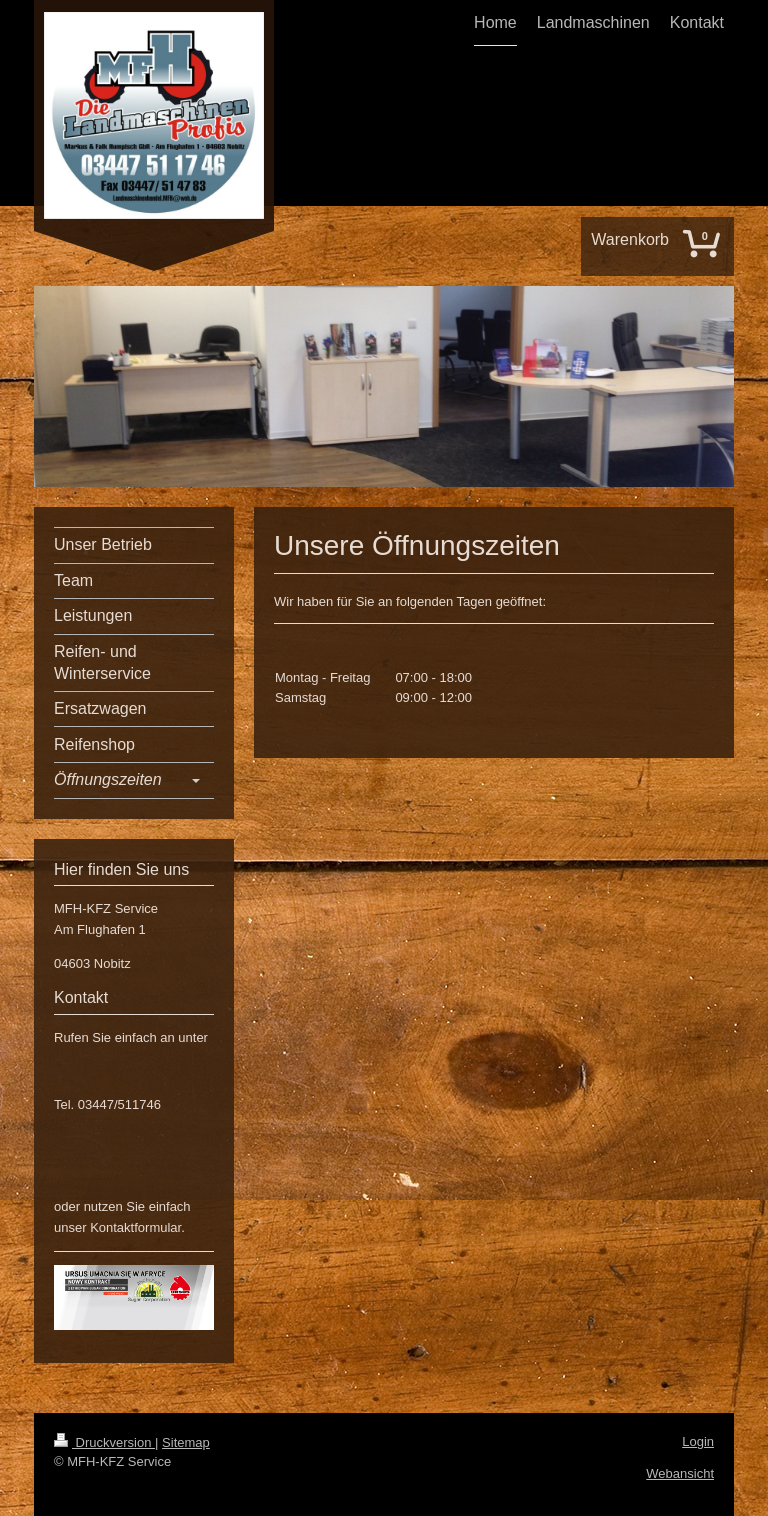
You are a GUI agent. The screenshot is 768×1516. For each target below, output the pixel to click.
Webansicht (680, 1473)
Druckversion (104, 1442)
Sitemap (186, 1442)
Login (698, 1441)
